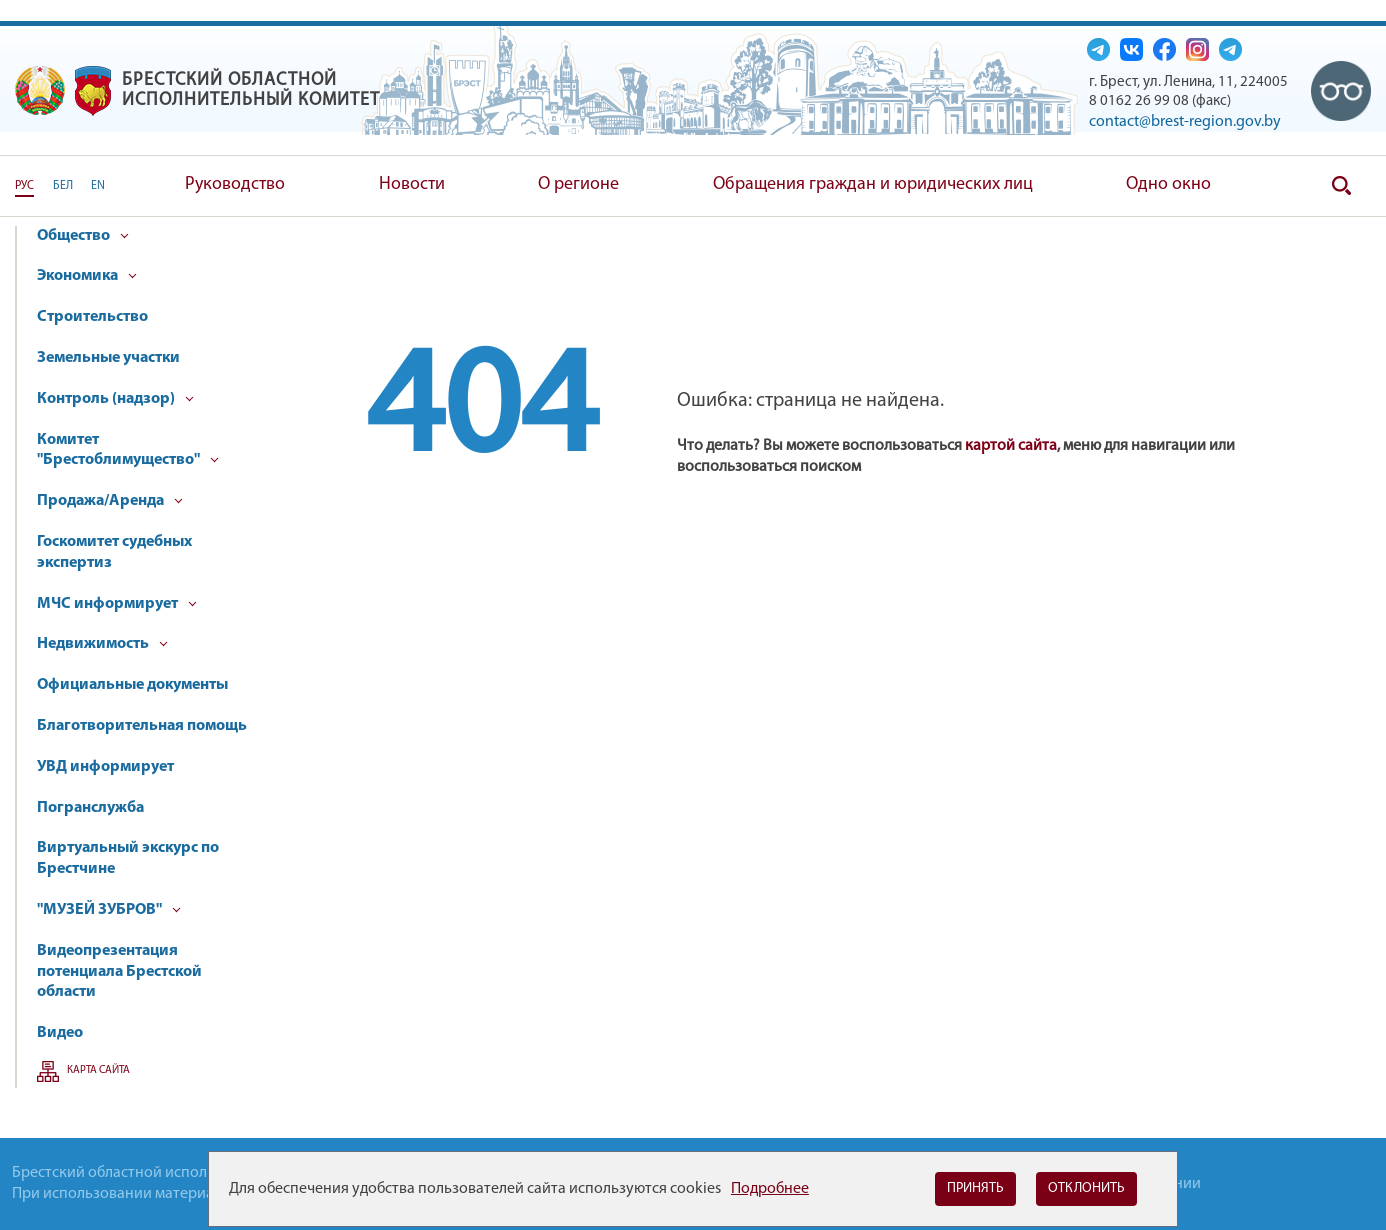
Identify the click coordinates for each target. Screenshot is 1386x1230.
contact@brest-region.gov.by (1185, 122)
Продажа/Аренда (110, 501)
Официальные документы (132, 685)
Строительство (92, 317)
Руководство (235, 184)
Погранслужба (90, 808)
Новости (412, 184)
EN (98, 186)
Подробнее (770, 1189)
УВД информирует (105, 767)
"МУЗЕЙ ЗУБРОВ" (109, 910)
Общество (83, 236)
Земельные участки (108, 358)
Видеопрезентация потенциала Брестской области (119, 972)
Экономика (87, 276)
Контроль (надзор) (115, 399)
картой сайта (1011, 446)
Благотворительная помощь (142, 726)
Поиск (1341, 186)
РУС (24, 186)
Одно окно (1168, 184)
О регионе (578, 184)
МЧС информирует (117, 604)
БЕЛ (63, 186)
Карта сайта (98, 1070)
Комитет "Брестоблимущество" (128, 450)
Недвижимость (102, 644)
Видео (60, 1033)
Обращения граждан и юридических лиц (873, 184)
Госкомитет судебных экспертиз (114, 552)
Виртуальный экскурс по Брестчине (128, 858)
